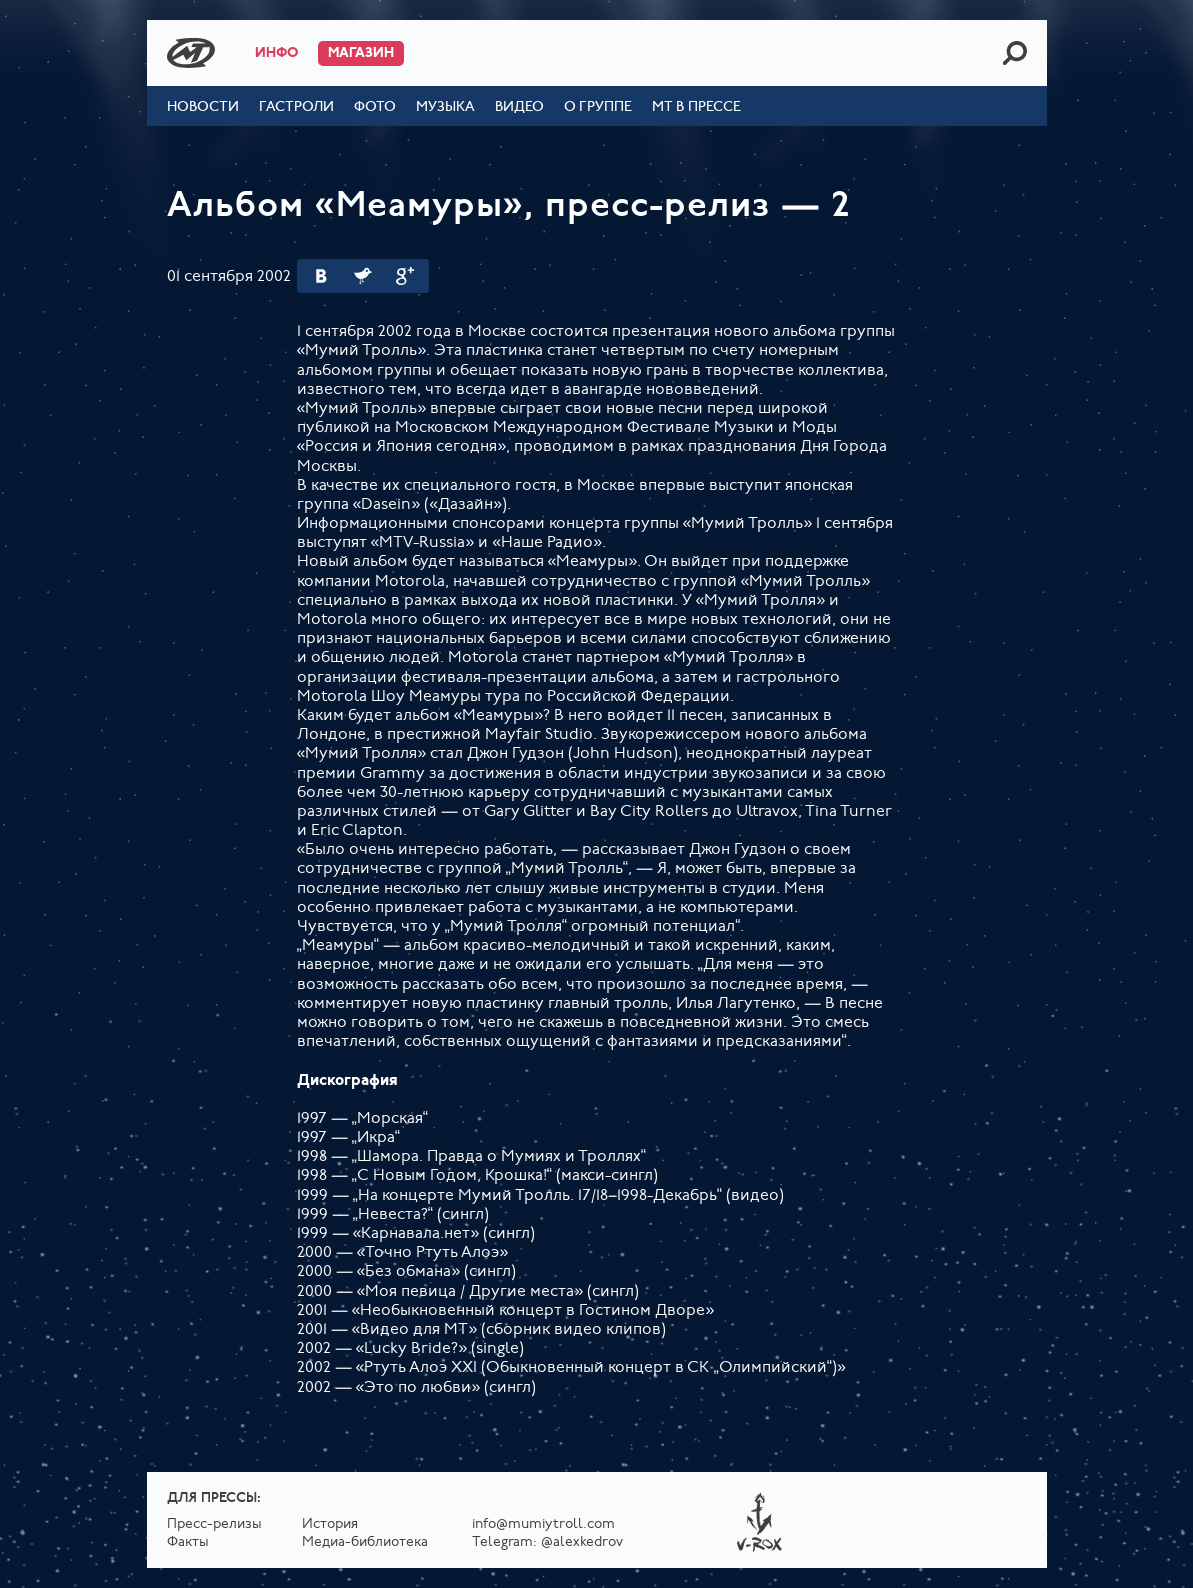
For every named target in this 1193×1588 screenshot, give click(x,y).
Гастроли (296, 107)
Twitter (363, 276)
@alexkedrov (582, 1542)
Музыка (445, 107)
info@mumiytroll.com (543, 1524)
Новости (203, 107)
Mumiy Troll (191, 53)
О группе (598, 107)
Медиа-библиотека (365, 1542)
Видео (519, 107)
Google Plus (405, 276)
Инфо (276, 53)
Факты (188, 1542)
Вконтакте (321, 276)
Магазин (361, 53)
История (330, 1524)
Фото (375, 107)
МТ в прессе (696, 107)
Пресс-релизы (214, 1524)
